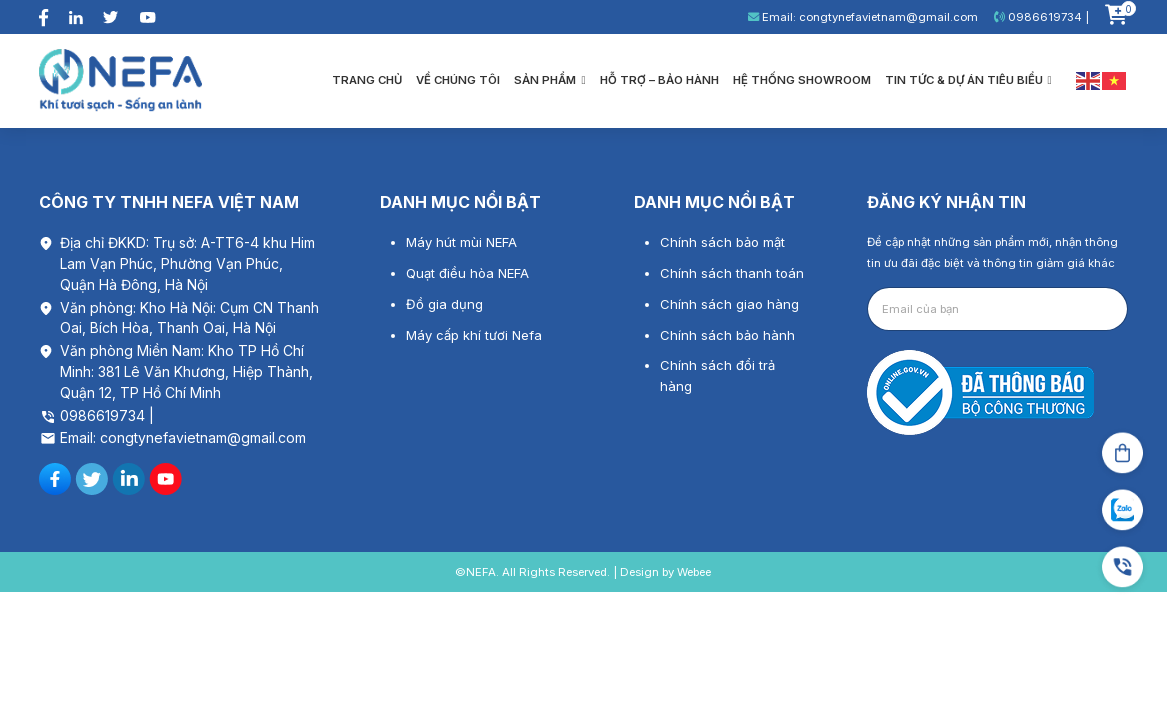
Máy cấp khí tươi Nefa (474, 335)
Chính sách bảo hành (727, 335)
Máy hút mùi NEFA (461, 242)
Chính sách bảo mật (722, 242)
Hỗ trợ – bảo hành (659, 80)
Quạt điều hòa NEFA (467, 273)
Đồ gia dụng (444, 304)
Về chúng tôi (458, 80)
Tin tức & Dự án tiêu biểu (968, 80)
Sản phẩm (549, 80)
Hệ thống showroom (802, 80)
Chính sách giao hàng (729, 304)
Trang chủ (367, 80)
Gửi (1094, 309)
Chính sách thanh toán (732, 273)
